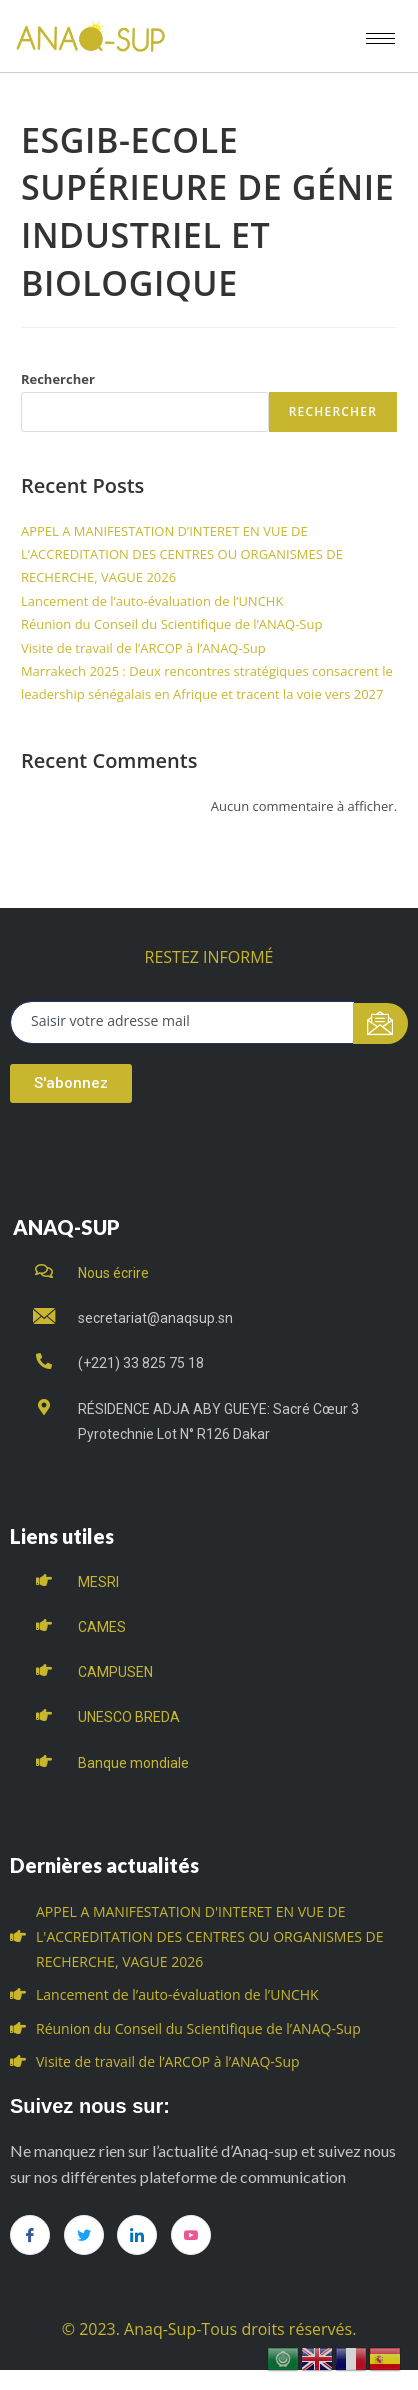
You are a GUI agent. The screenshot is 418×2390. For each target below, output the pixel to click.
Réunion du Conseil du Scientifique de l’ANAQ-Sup (172, 624)
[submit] (380, 1023)
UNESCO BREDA (129, 1717)
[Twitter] (84, 2235)
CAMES (102, 1627)
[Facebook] (30, 2235)
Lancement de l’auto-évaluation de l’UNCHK (152, 601)
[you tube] (191, 2235)
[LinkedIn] (137, 2235)
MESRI (98, 1582)
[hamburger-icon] (380, 38)
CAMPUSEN (115, 1672)
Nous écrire (113, 1273)
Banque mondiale (133, 1763)
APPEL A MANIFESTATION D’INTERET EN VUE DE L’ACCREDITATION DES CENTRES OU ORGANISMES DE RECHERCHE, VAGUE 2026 (182, 554)
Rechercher (58, 379)
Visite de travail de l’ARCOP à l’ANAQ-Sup (143, 648)
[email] (182, 1022)
